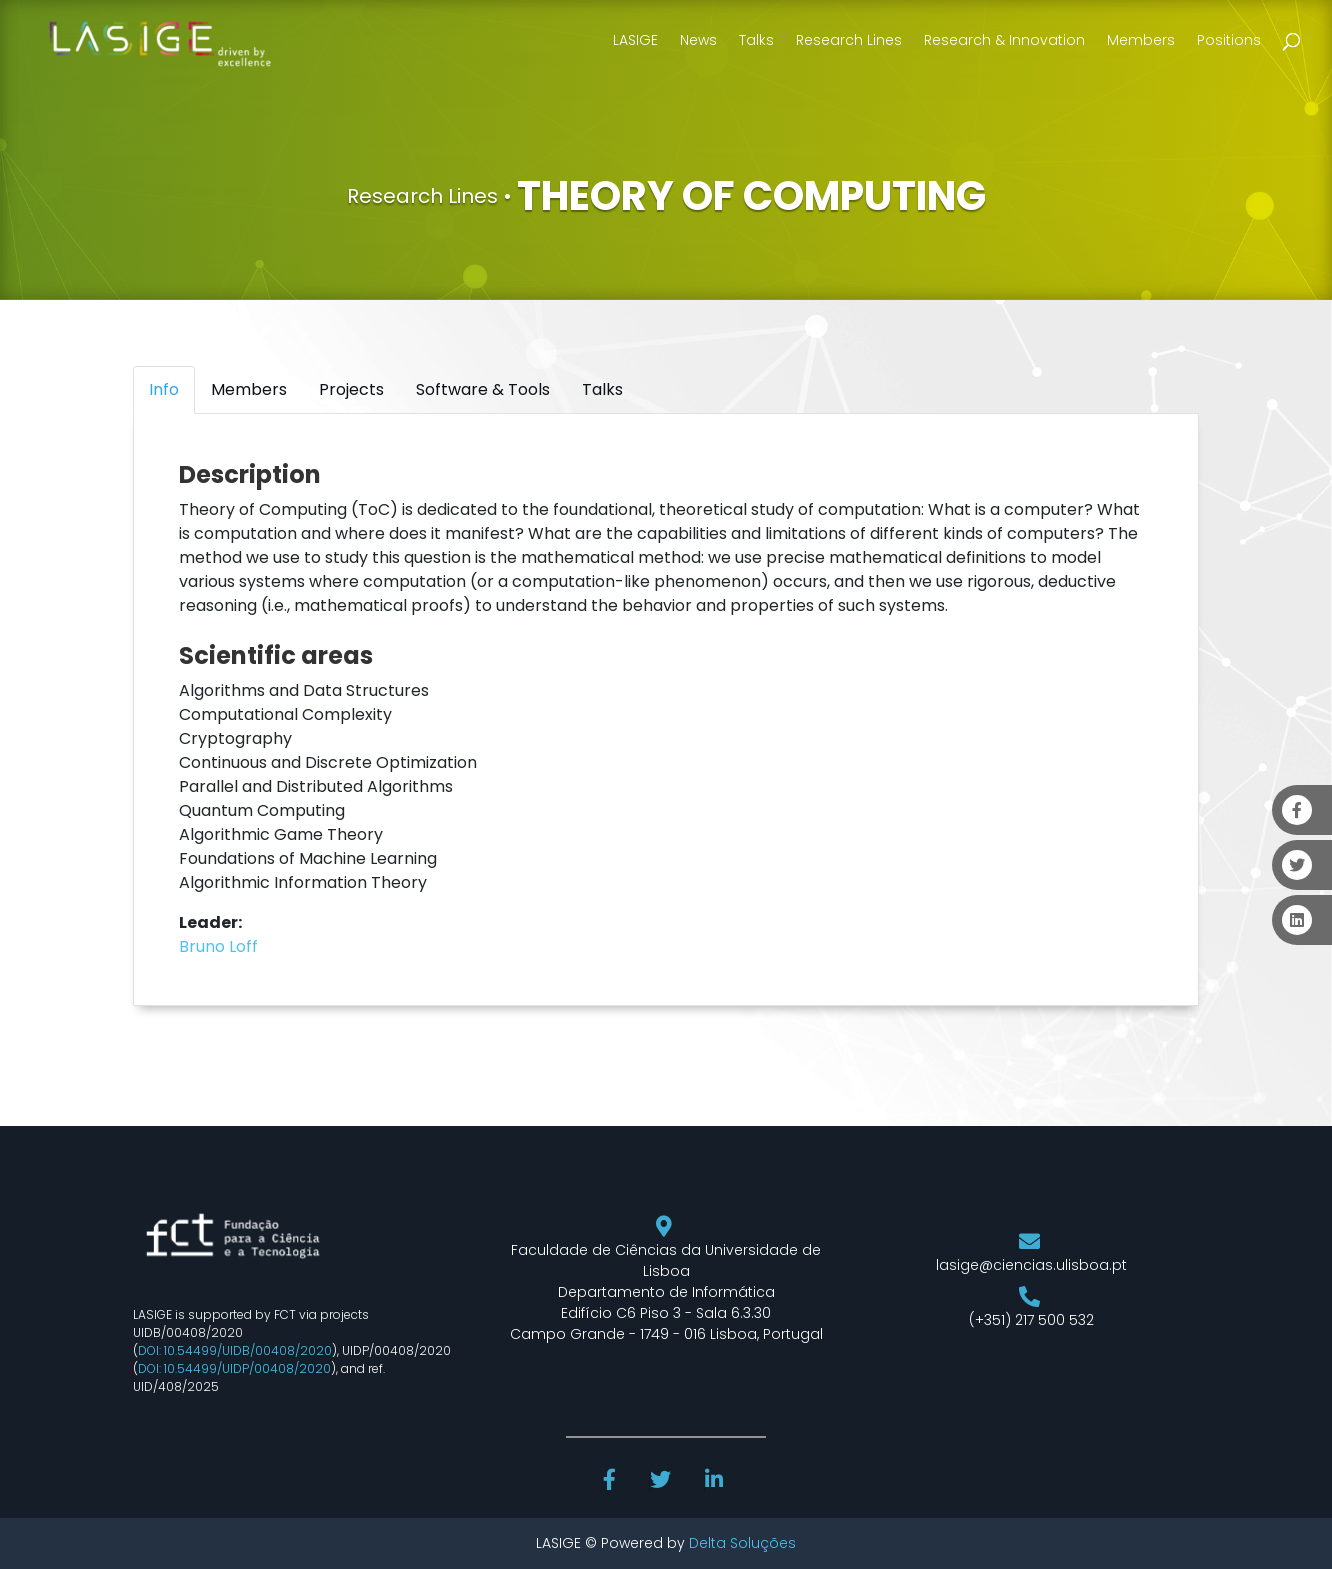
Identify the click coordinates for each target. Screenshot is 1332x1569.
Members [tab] (249, 389)
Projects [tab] (351, 389)
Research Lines (849, 40)
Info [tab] (164, 389)
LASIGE (635, 40)
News (698, 40)
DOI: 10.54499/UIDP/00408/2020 (234, 1368)
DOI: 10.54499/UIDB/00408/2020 (235, 1350)
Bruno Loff (218, 946)
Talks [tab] (602, 389)
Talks (756, 40)
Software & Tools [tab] (483, 389)
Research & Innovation (1004, 40)
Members (1141, 40)
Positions (1229, 40)
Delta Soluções (742, 1543)
